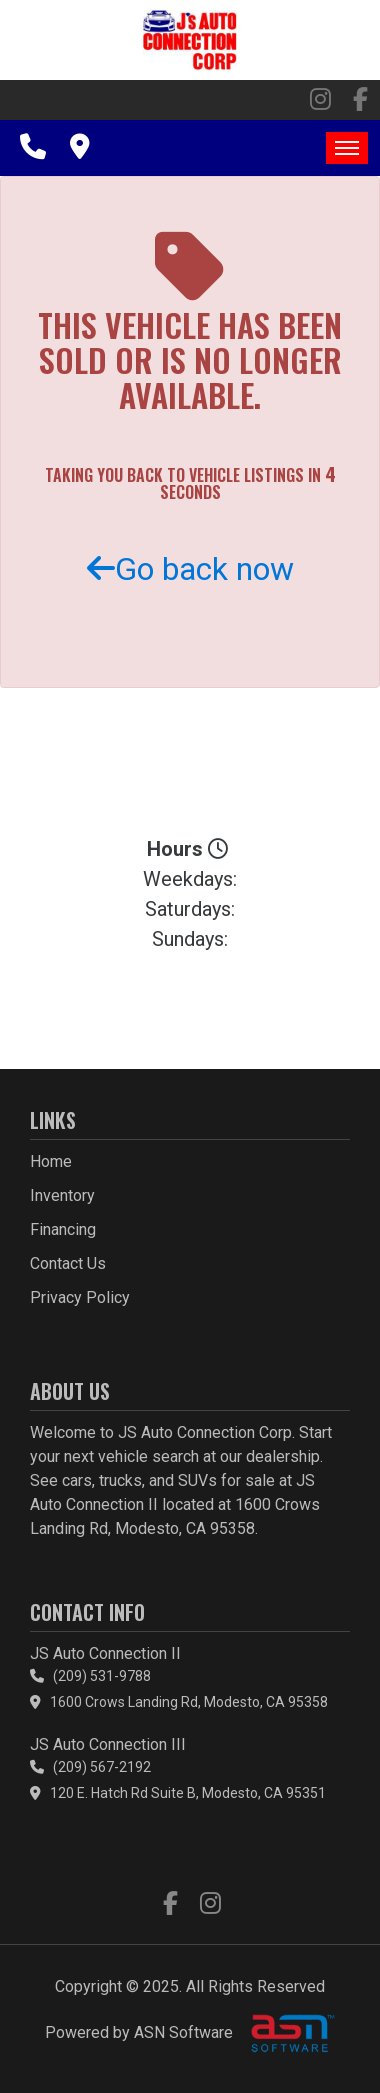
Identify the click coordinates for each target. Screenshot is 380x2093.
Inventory (62, 1195)
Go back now (190, 569)
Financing (63, 1229)
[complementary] (320, 2033)
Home (51, 1161)
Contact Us (68, 1263)
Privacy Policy (80, 1297)
